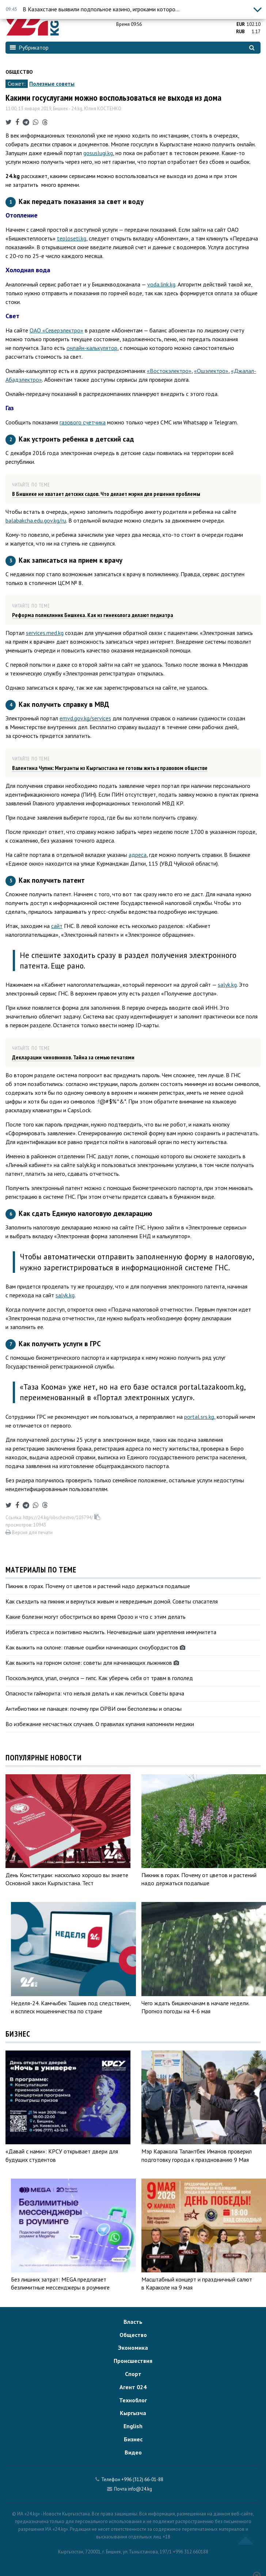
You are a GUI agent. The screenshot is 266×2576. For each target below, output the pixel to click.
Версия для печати (29, 1532)
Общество (19, 72)
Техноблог (133, 2400)
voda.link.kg (161, 284)
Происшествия (133, 2360)
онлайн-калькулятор (91, 347)
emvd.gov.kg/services (85, 718)
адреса (138, 854)
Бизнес (133, 2439)
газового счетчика (83, 422)
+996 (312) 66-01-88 (142, 2479)
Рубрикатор (29, 47)
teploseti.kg (71, 238)
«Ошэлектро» (211, 370)
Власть (132, 2321)
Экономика (133, 2347)
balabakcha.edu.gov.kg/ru (35, 520)
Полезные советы (52, 83)
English (132, 2426)
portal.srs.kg (199, 1416)
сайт (56, 925)
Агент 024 (133, 2387)
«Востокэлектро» (169, 370)
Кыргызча (133, 2413)
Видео (133, 2452)
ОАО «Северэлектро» (56, 330)
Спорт (133, 2373)
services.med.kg (45, 632)
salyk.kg (227, 984)
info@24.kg (140, 2489)
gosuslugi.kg (98, 153)
